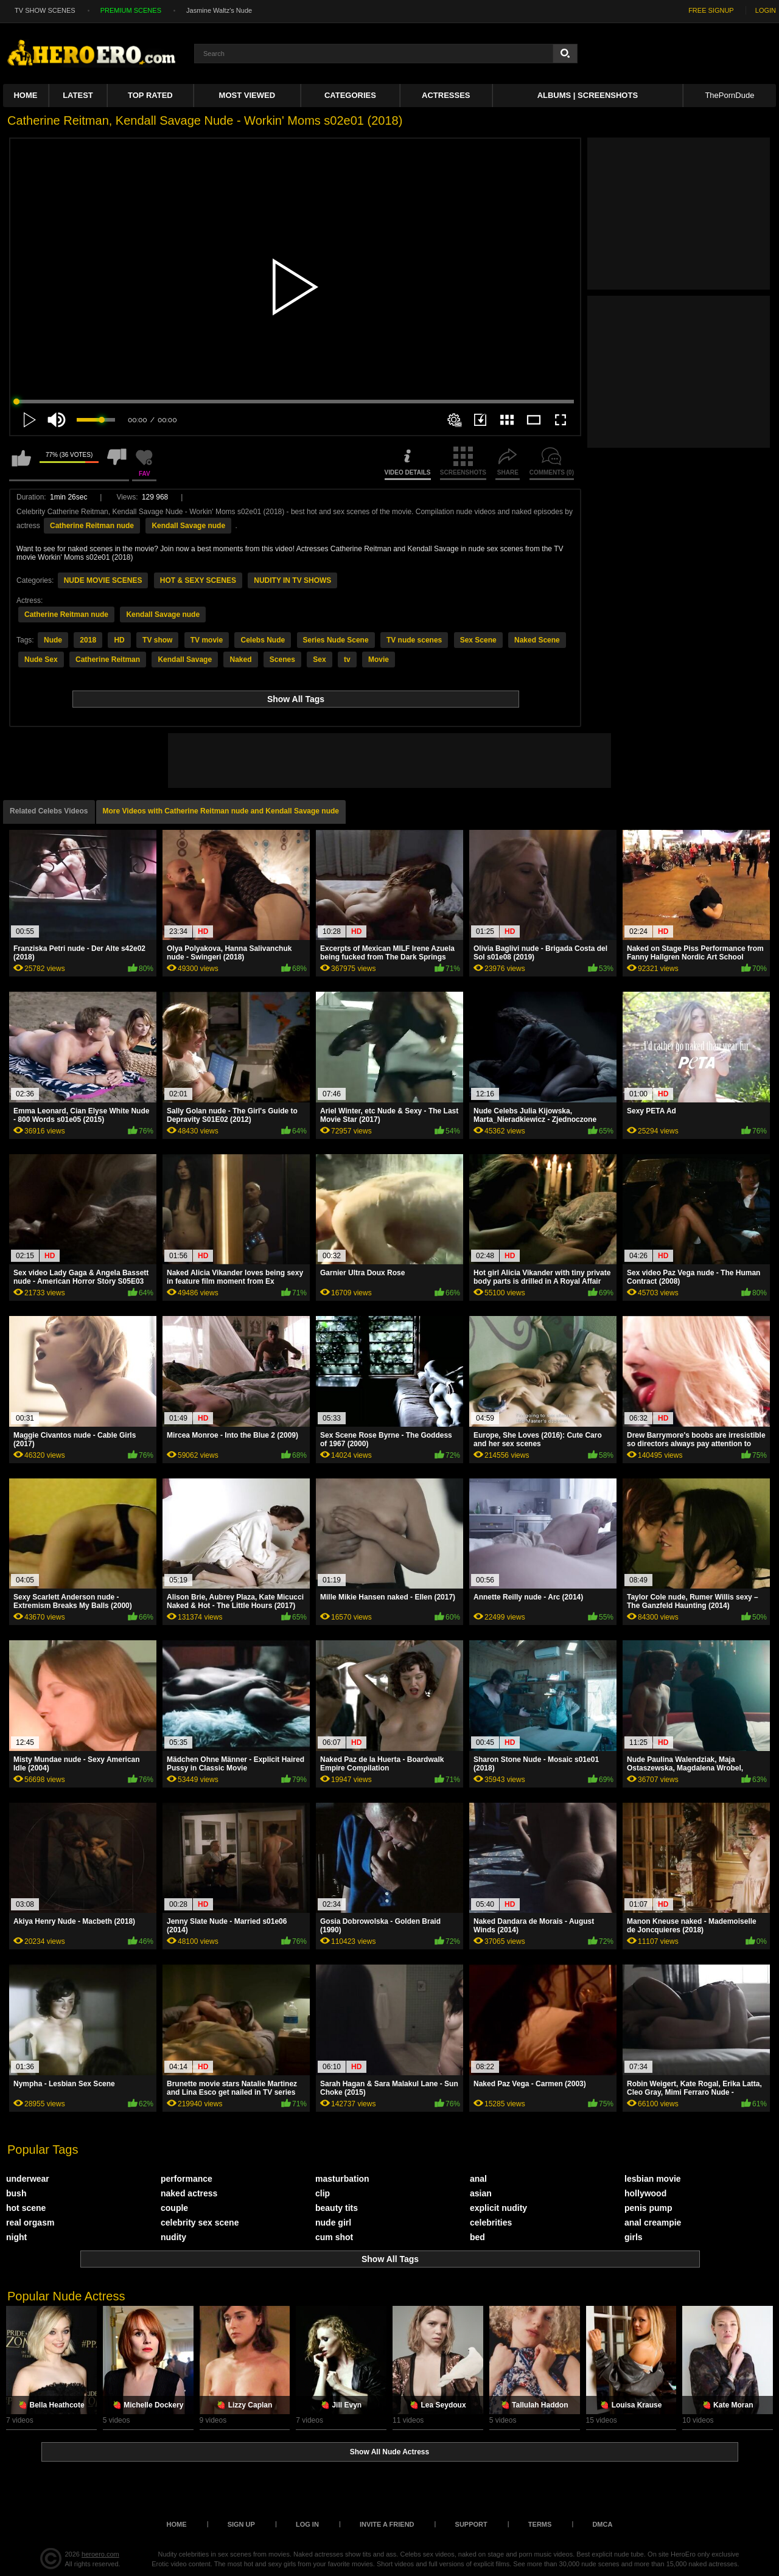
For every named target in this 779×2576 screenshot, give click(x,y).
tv (347, 659)
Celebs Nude (262, 640)
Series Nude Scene (336, 640)
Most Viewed (247, 95)
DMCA (602, 2524)
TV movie (206, 640)
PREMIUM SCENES (130, 10)
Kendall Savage (185, 659)
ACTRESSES (446, 95)
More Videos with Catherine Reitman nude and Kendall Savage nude (221, 811)
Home (25, 95)
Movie (378, 659)
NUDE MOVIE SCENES (103, 580)
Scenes (282, 659)
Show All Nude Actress (389, 2452)
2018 (88, 640)
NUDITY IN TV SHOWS (292, 580)
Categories (350, 95)
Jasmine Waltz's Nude (219, 10)
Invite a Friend (387, 2524)
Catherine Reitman (107, 659)
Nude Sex (41, 659)
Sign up (241, 2524)
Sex (319, 659)
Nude (53, 640)
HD (119, 640)
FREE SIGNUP (711, 10)
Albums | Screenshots (587, 95)
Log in (307, 2524)
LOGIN (765, 10)
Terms (540, 2524)
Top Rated (150, 95)
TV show (157, 640)
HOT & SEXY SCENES (198, 580)
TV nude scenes (414, 640)
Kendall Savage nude (188, 525)
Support (471, 2524)
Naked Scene (537, 640)
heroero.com (100, 2554)
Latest (78, 95)
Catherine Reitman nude (92, 525)
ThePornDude (729, 95)
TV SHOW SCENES (45, 10)
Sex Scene (478, 640)
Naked (240, 659)
